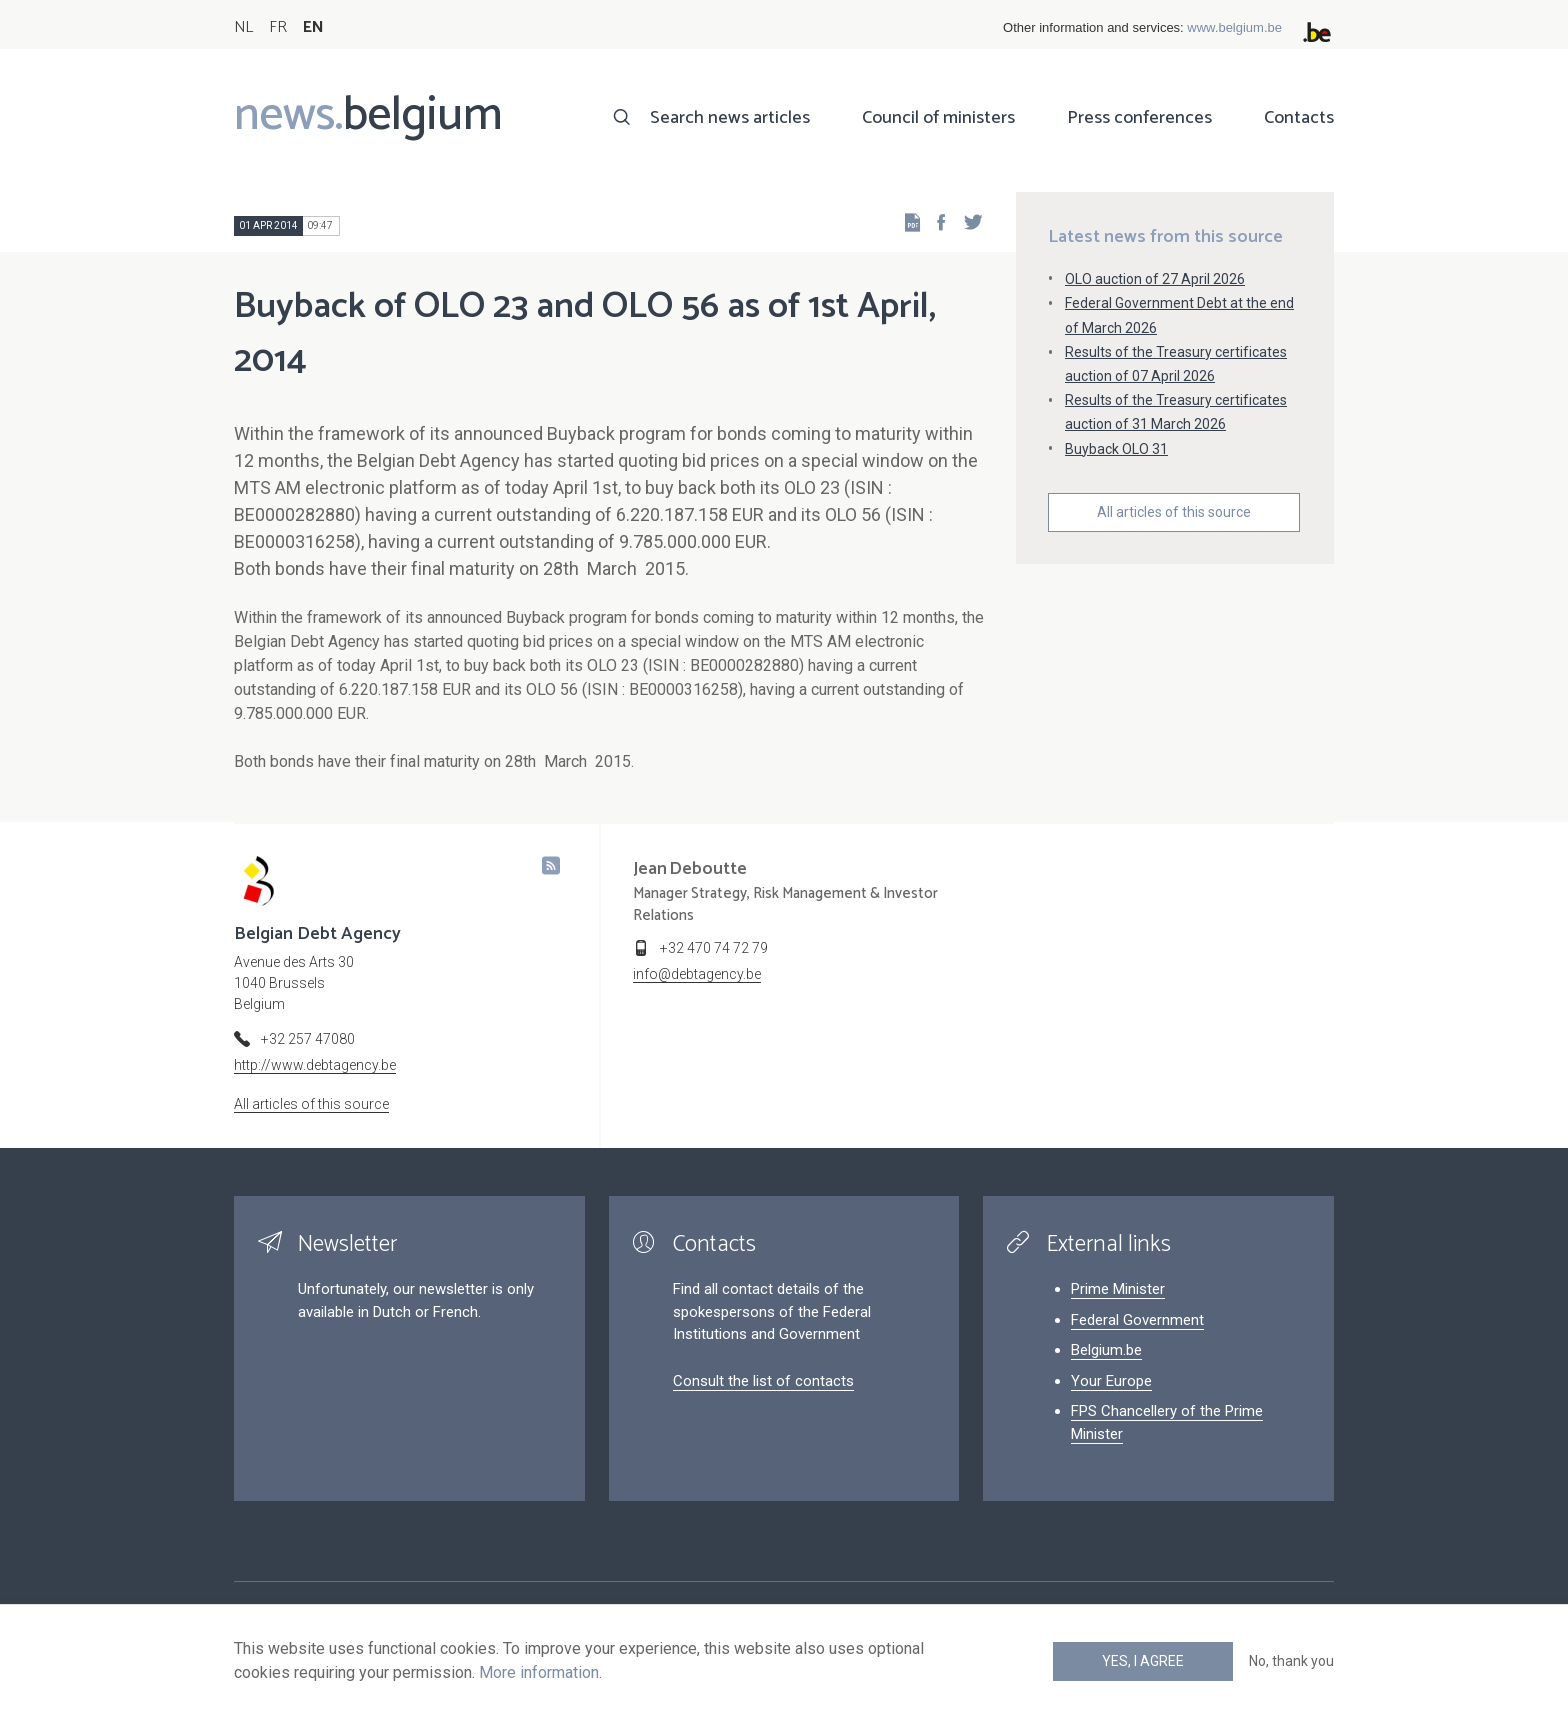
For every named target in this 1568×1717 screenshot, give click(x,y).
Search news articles (730, 118)
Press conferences (1139, 118)
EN (313, 27)
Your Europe (1111, 1381)
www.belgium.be (1234, 27)
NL (243, 27)
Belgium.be (1106, 1350)
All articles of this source (1174, 512)
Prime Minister (1118, 1289)
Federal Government (1137, 1320)
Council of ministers (938, 118)
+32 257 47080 (308, 1039)
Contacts (1299, 118)
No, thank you (1291, 1661)
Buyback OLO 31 (1116, 449)
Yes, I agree (1143, 1661)
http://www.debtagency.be (315, 1065)
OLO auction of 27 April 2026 (1155, 279)
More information (539, 1672)
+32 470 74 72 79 (714, 948)
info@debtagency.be (697, 974)
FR (278, 27)
